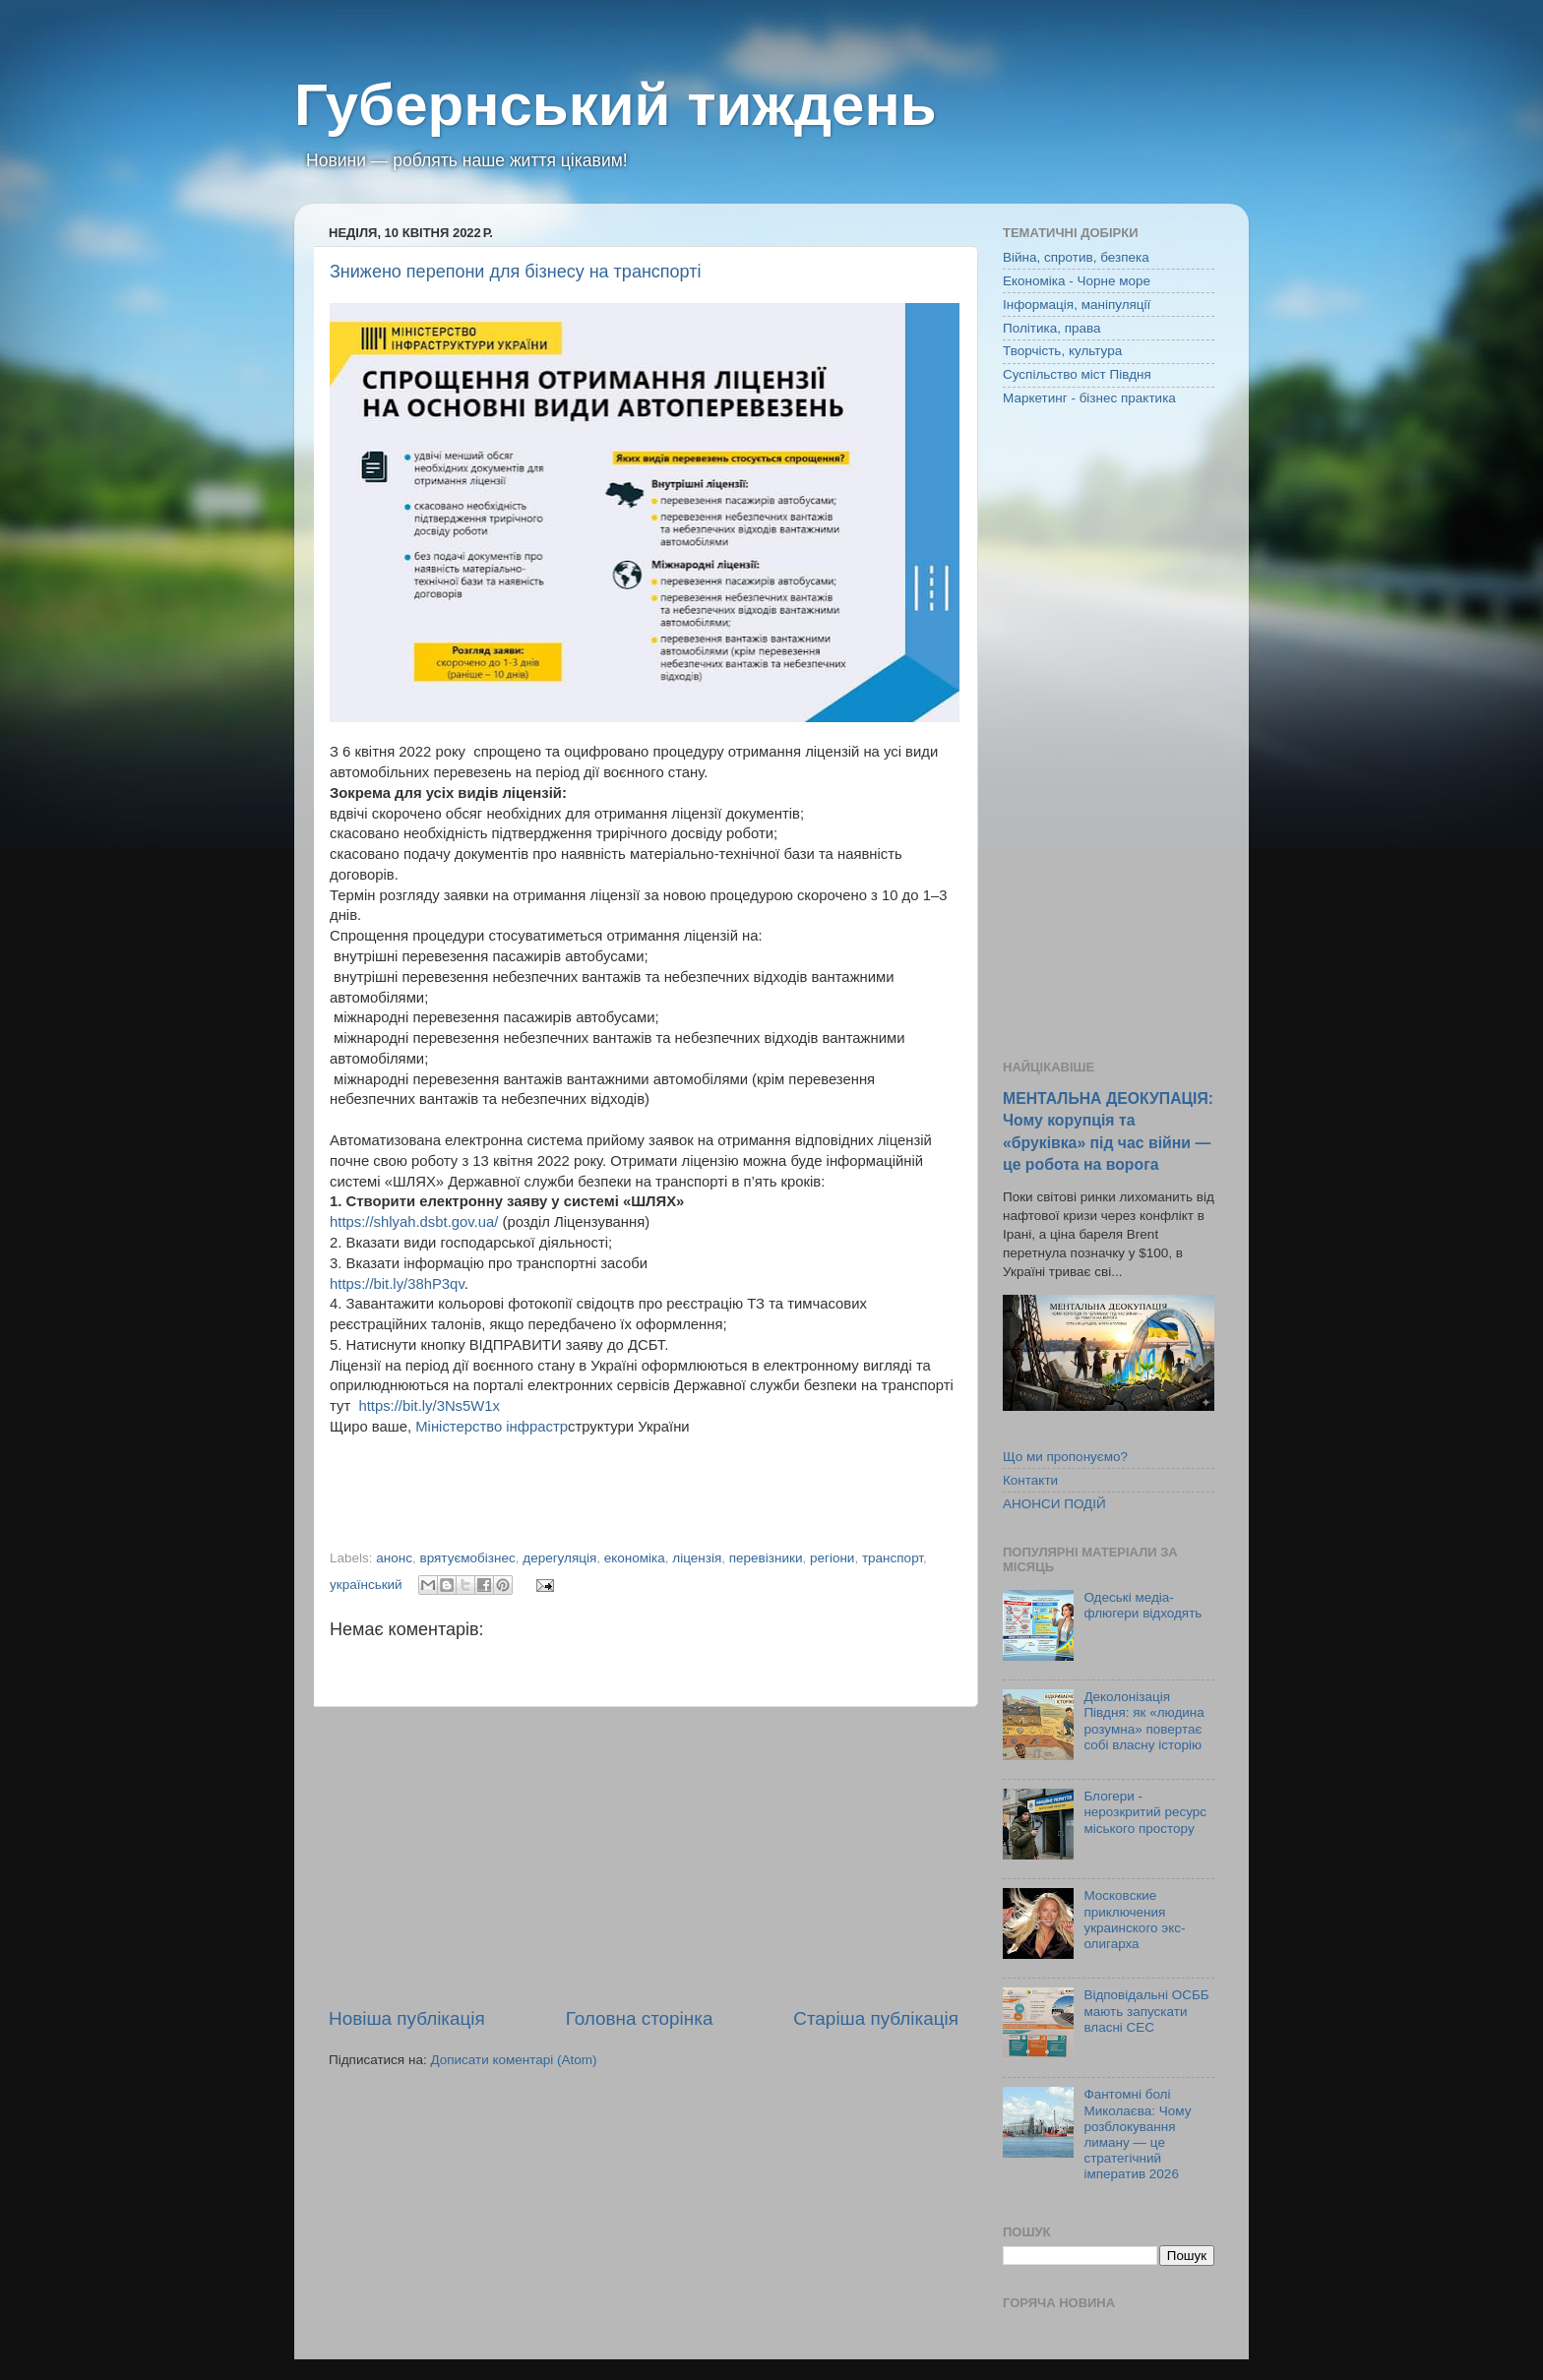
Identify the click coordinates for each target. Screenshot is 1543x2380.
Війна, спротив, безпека (1076, 257)
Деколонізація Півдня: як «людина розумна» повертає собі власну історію (1143, 1720)
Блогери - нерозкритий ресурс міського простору (1144, 1812)
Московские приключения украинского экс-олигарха (1134, 1919)
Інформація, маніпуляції (1076, 304)
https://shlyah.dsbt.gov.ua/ (414, 1222)
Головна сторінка (639, 2018)
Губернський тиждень (615, 105)
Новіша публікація (407, 2018)
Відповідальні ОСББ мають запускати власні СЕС (1145, 2010)
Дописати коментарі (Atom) (513, 2059)
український (366, 1584)
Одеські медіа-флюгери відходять (1142, 1605)
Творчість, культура (1062, 350)
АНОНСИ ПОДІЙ (1054, 1503)
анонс (394, 1558)
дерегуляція (559, 1558)
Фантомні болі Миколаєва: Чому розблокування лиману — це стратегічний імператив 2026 (1137, 2134)
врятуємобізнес (468, 1558)
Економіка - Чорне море (1076, 281)
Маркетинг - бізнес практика (1089, 398)
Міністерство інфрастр (491, 1426)
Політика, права (1052, 328)
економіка (634, 1558)
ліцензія (696, 1558)
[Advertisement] (643, 1857)
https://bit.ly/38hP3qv (397, 1284)
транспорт (892, 1558)
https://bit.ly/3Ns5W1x (429, 1406)
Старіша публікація (875, 2018)
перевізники (766, 1558)
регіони (832, 1558)
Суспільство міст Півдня (1077, 374)
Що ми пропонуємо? (1065, 1456)
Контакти (1030, 1480)
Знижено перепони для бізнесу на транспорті (515, 271)
